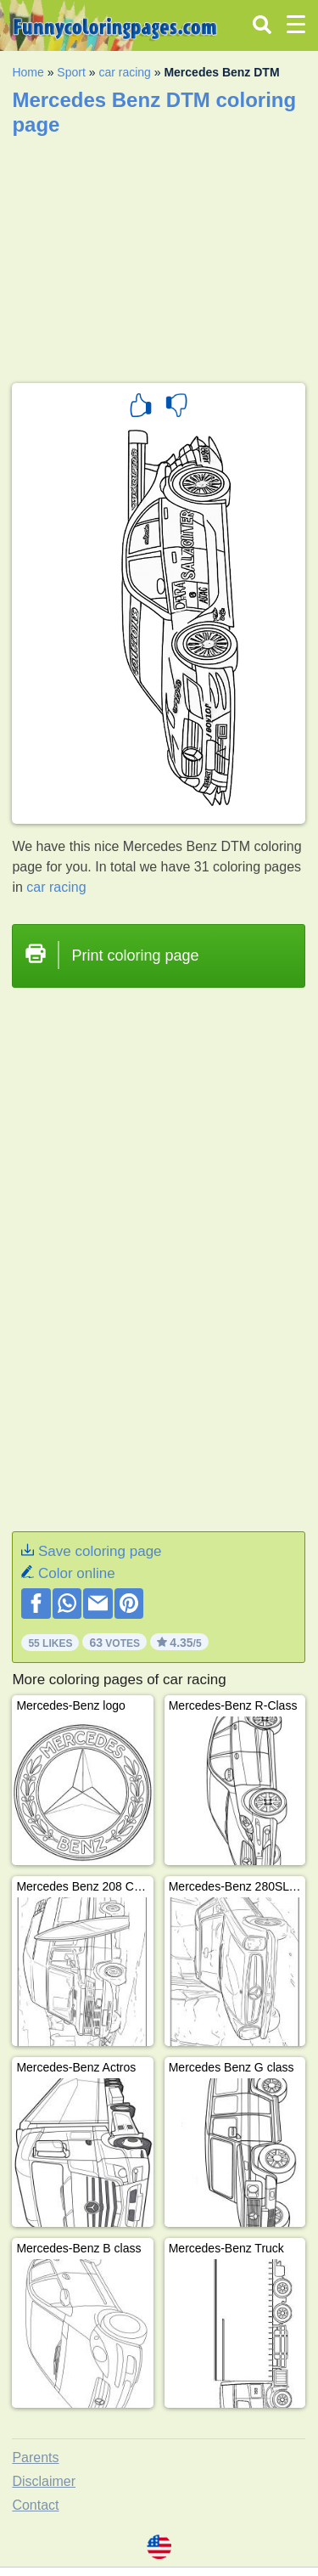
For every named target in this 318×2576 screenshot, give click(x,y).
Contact (35, 2505)
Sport (71, 72)
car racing (124, 72)
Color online (76, 1573)
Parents (35, 2457)
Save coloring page (100, 1551)
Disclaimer (43, 2481)
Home (27, 72)
